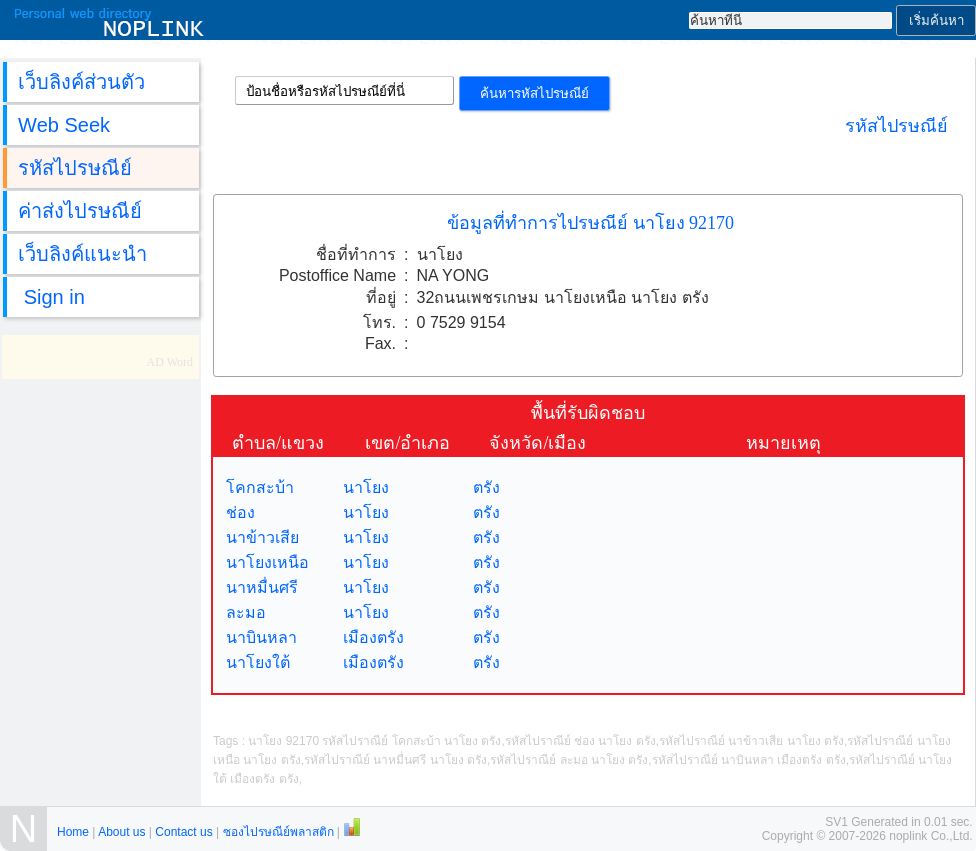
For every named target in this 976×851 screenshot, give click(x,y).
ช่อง (240, 512)
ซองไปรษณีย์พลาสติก (278, 832)
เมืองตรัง (373, 637)
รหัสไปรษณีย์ (896, 126)
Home (73, 832)
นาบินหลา (261, 637)
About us (121, 832)
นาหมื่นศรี (262, 587)
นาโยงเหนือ (267, 562)
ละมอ (246, 612)
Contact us (183, 832)
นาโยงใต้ (258, 662)
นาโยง (366, 487)
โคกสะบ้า (260, 487)
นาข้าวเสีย (262, 537)
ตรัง (486, 487)
